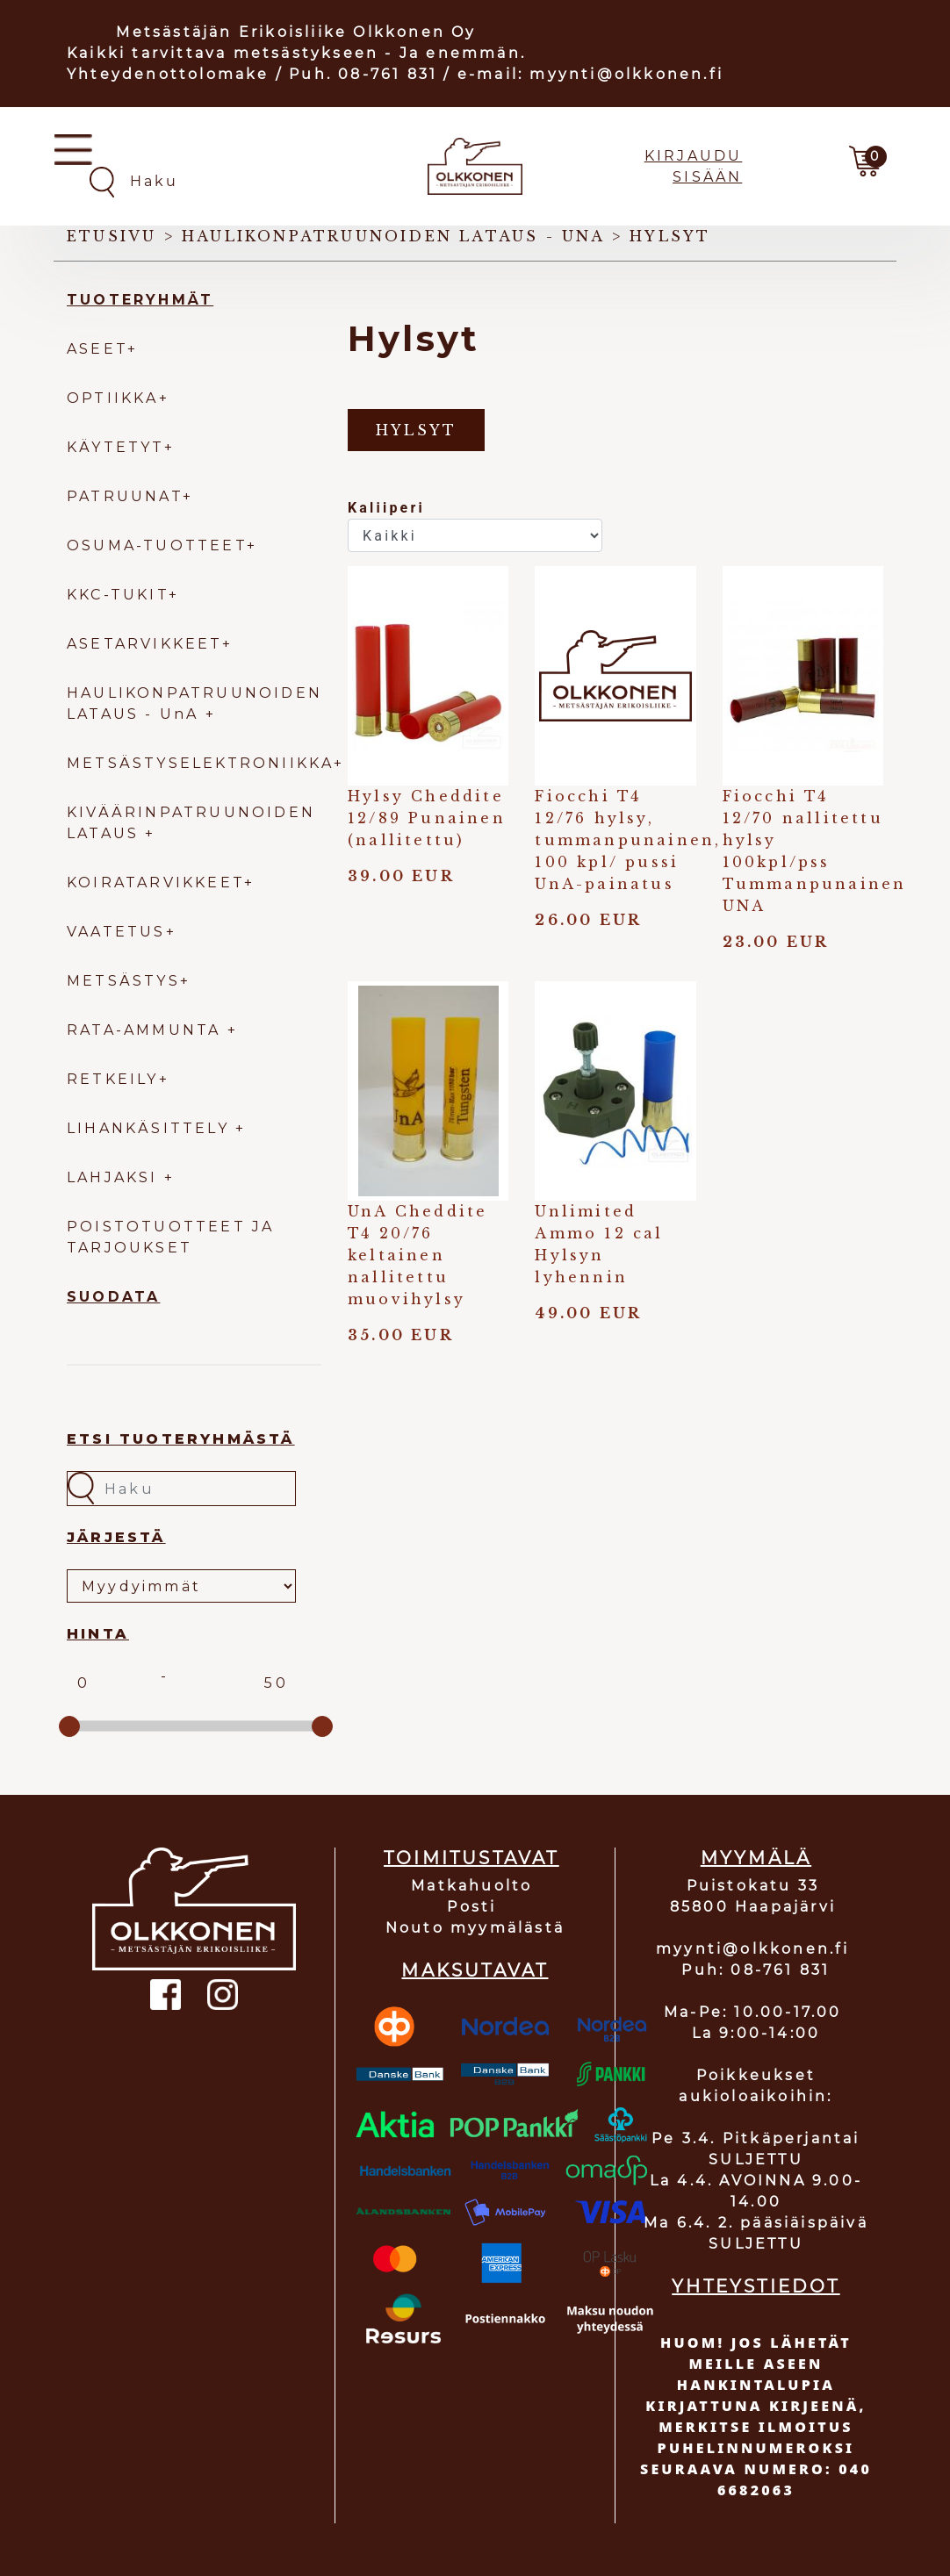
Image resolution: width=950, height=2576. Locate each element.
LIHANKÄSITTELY (151, 1128)
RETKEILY (113, 1079)
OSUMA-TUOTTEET (157, 545)
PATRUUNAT (125, 496)
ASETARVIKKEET (144, 643)
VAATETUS (116, 931)
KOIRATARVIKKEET (155, 882)
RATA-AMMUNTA (147, 1030)
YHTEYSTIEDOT (755, 2286)
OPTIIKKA (113, 398)
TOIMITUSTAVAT (471, 1858)
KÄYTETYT (115, 447)
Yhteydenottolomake (168, 74)
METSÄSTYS (123, 980)
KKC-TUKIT (118, 594)
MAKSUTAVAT (474, 1970)
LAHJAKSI (115, 1177)
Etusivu (111, 236)
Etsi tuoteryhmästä (181, 1439)
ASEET (97, 349)
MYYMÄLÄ (756, 1858)
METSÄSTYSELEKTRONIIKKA (200, 763)
